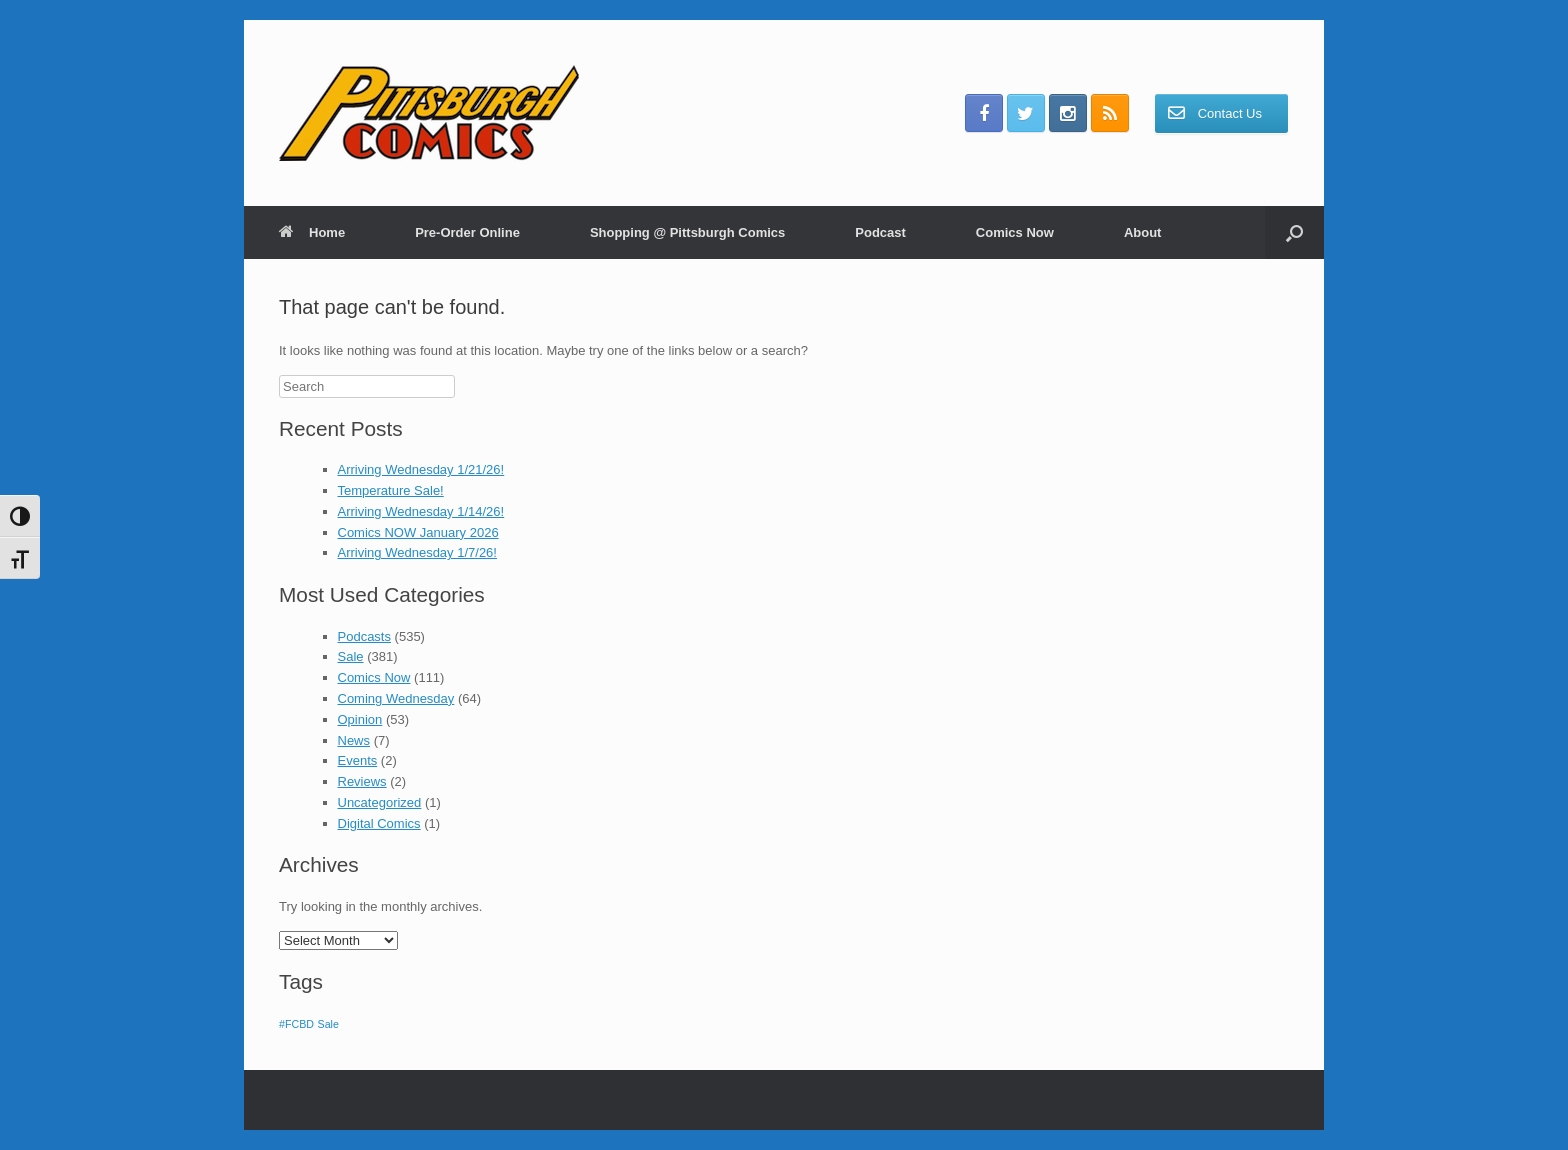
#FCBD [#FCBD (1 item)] (296, 1024)
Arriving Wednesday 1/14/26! (421, 511)
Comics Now (1015, 232)
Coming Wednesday (396, 698)
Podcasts (364, 636)
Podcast (880, 232)
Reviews (362, 781)
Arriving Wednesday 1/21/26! (421, 469)
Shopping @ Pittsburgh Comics (687, 232)
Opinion (360, 719)
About (1143, 232)
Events (358, 760)
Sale (351, 656)
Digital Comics (379, 823)
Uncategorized (380, 802)
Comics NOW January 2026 (418, 532)
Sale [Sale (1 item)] (328, 1024)
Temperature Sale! (391, 490)
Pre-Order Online (467, 232)
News (354, 740)
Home (312, 232)
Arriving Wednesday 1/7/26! (417, 552)
